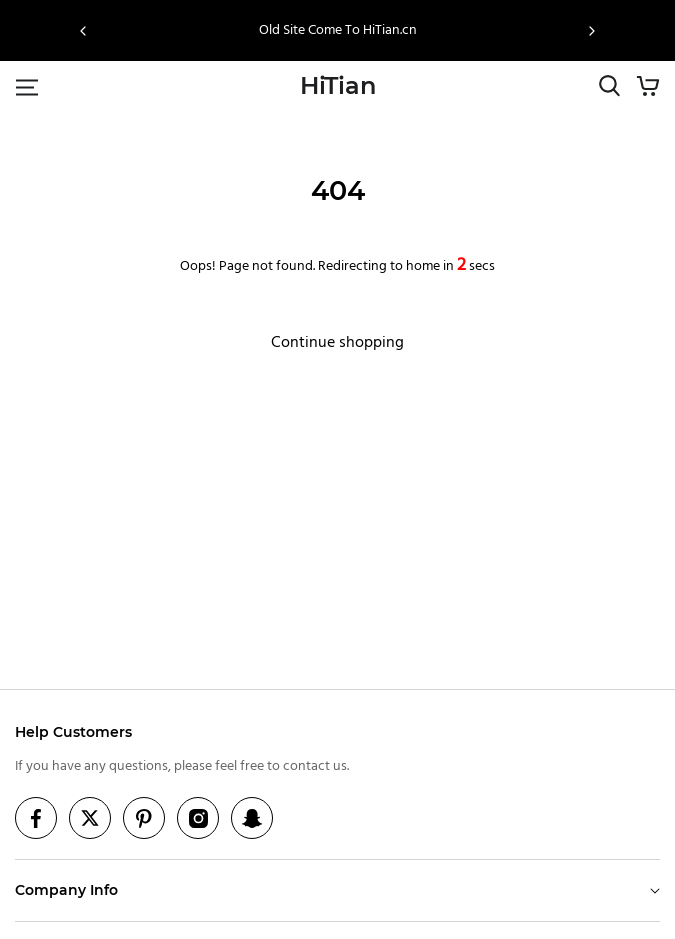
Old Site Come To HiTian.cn (338, 30)
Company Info (66, 890)
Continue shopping (337, 343)
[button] (83, 31)
